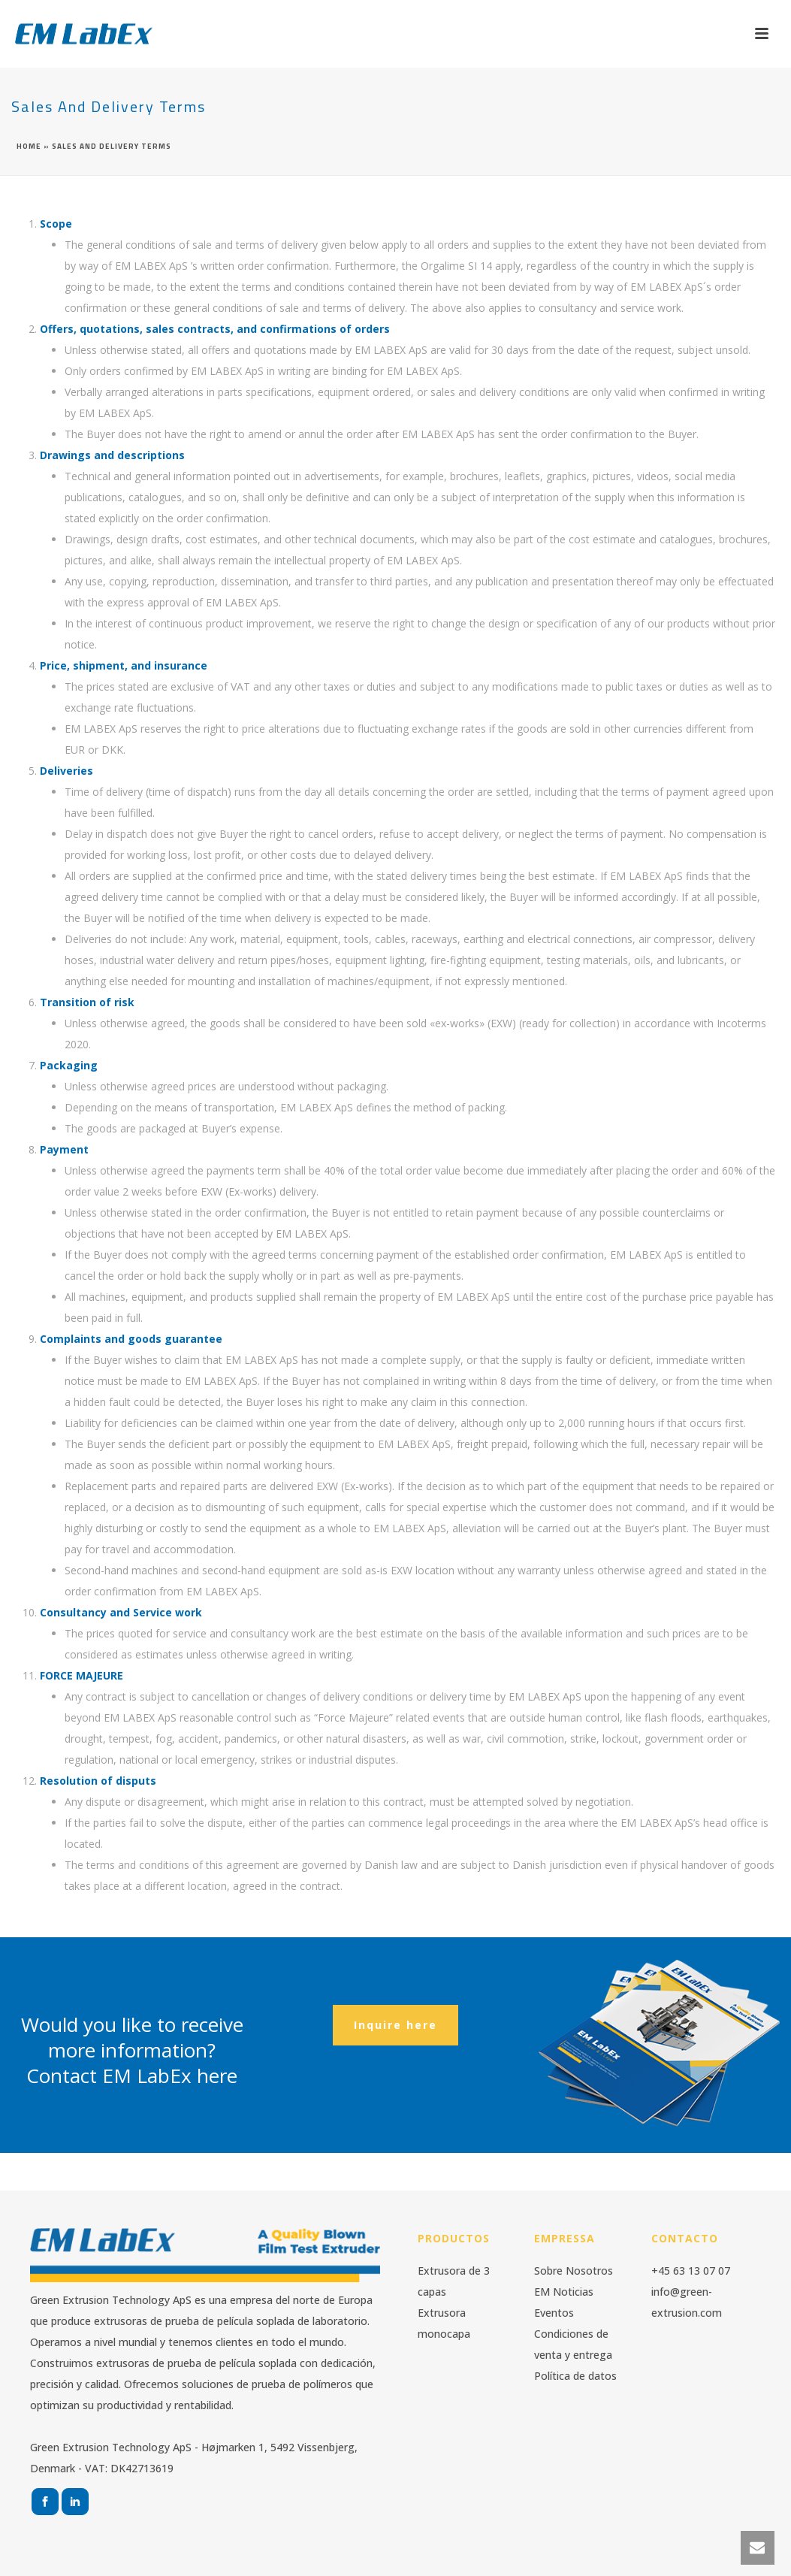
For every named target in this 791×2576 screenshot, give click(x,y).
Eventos (554, 2312)
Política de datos (575, 2376)
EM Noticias (563, 2291)
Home (29, 146)
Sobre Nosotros (573, 2270)
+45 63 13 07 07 (690, 2270)
